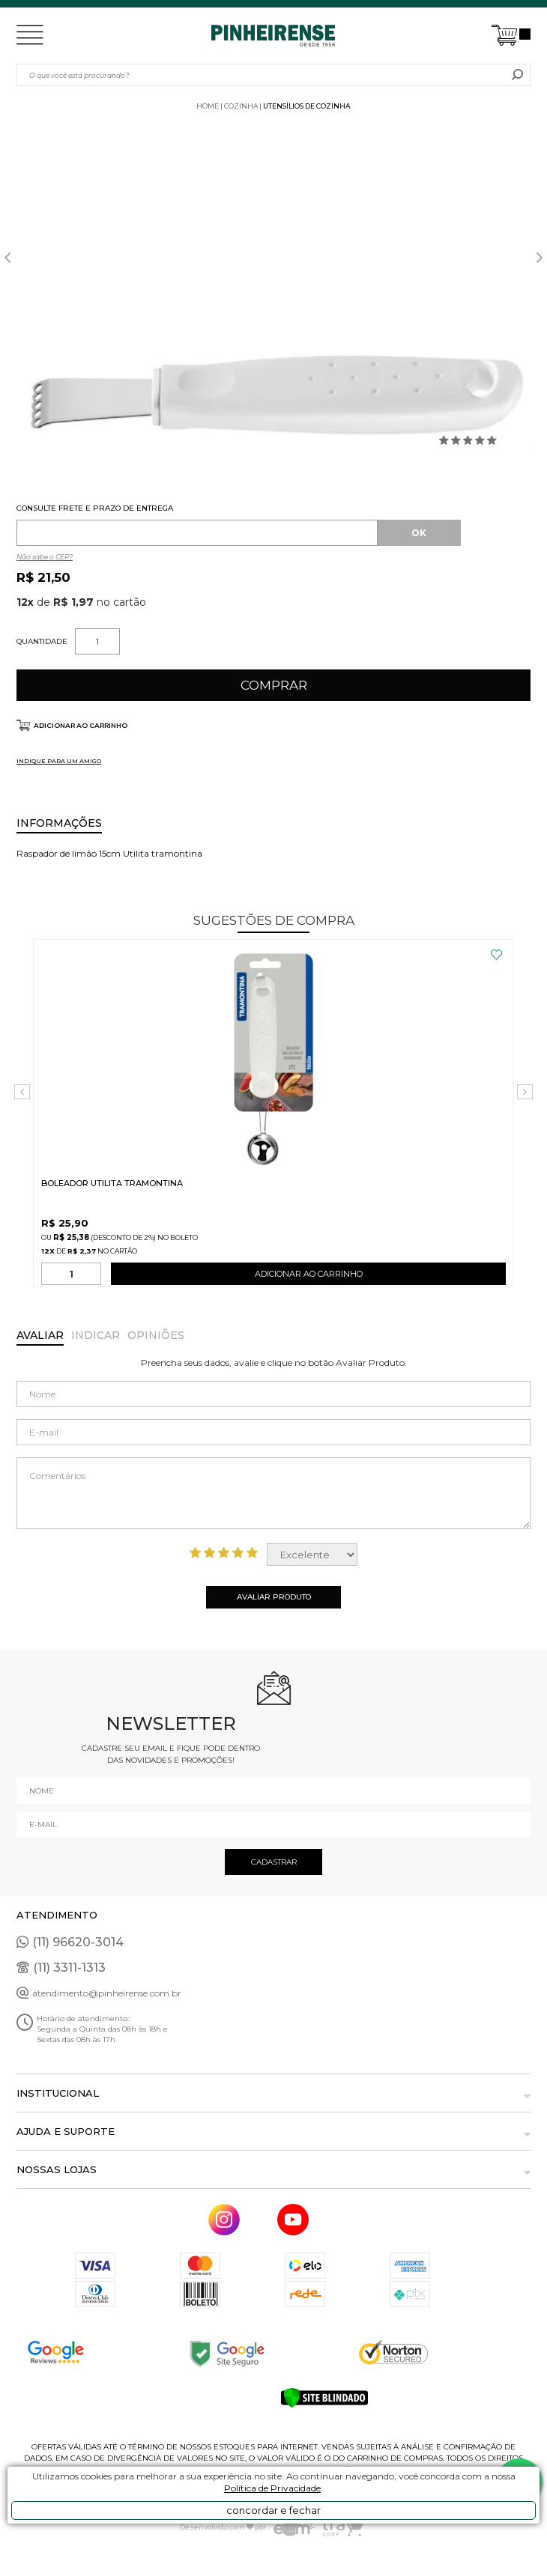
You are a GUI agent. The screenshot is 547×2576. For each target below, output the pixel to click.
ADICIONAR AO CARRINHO (308, 1277)
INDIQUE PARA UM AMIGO (58, 761)
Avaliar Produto (274, 1597)
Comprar (274, 685)
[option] (273, 380)
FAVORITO (496, 955)
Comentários (273, 1493)
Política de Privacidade (272, 2488)
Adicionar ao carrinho (80, 725)
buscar (517, 75)
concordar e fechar (273, 2510)
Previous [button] (7, 257)
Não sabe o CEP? (44, 557)
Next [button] (539, 257)
